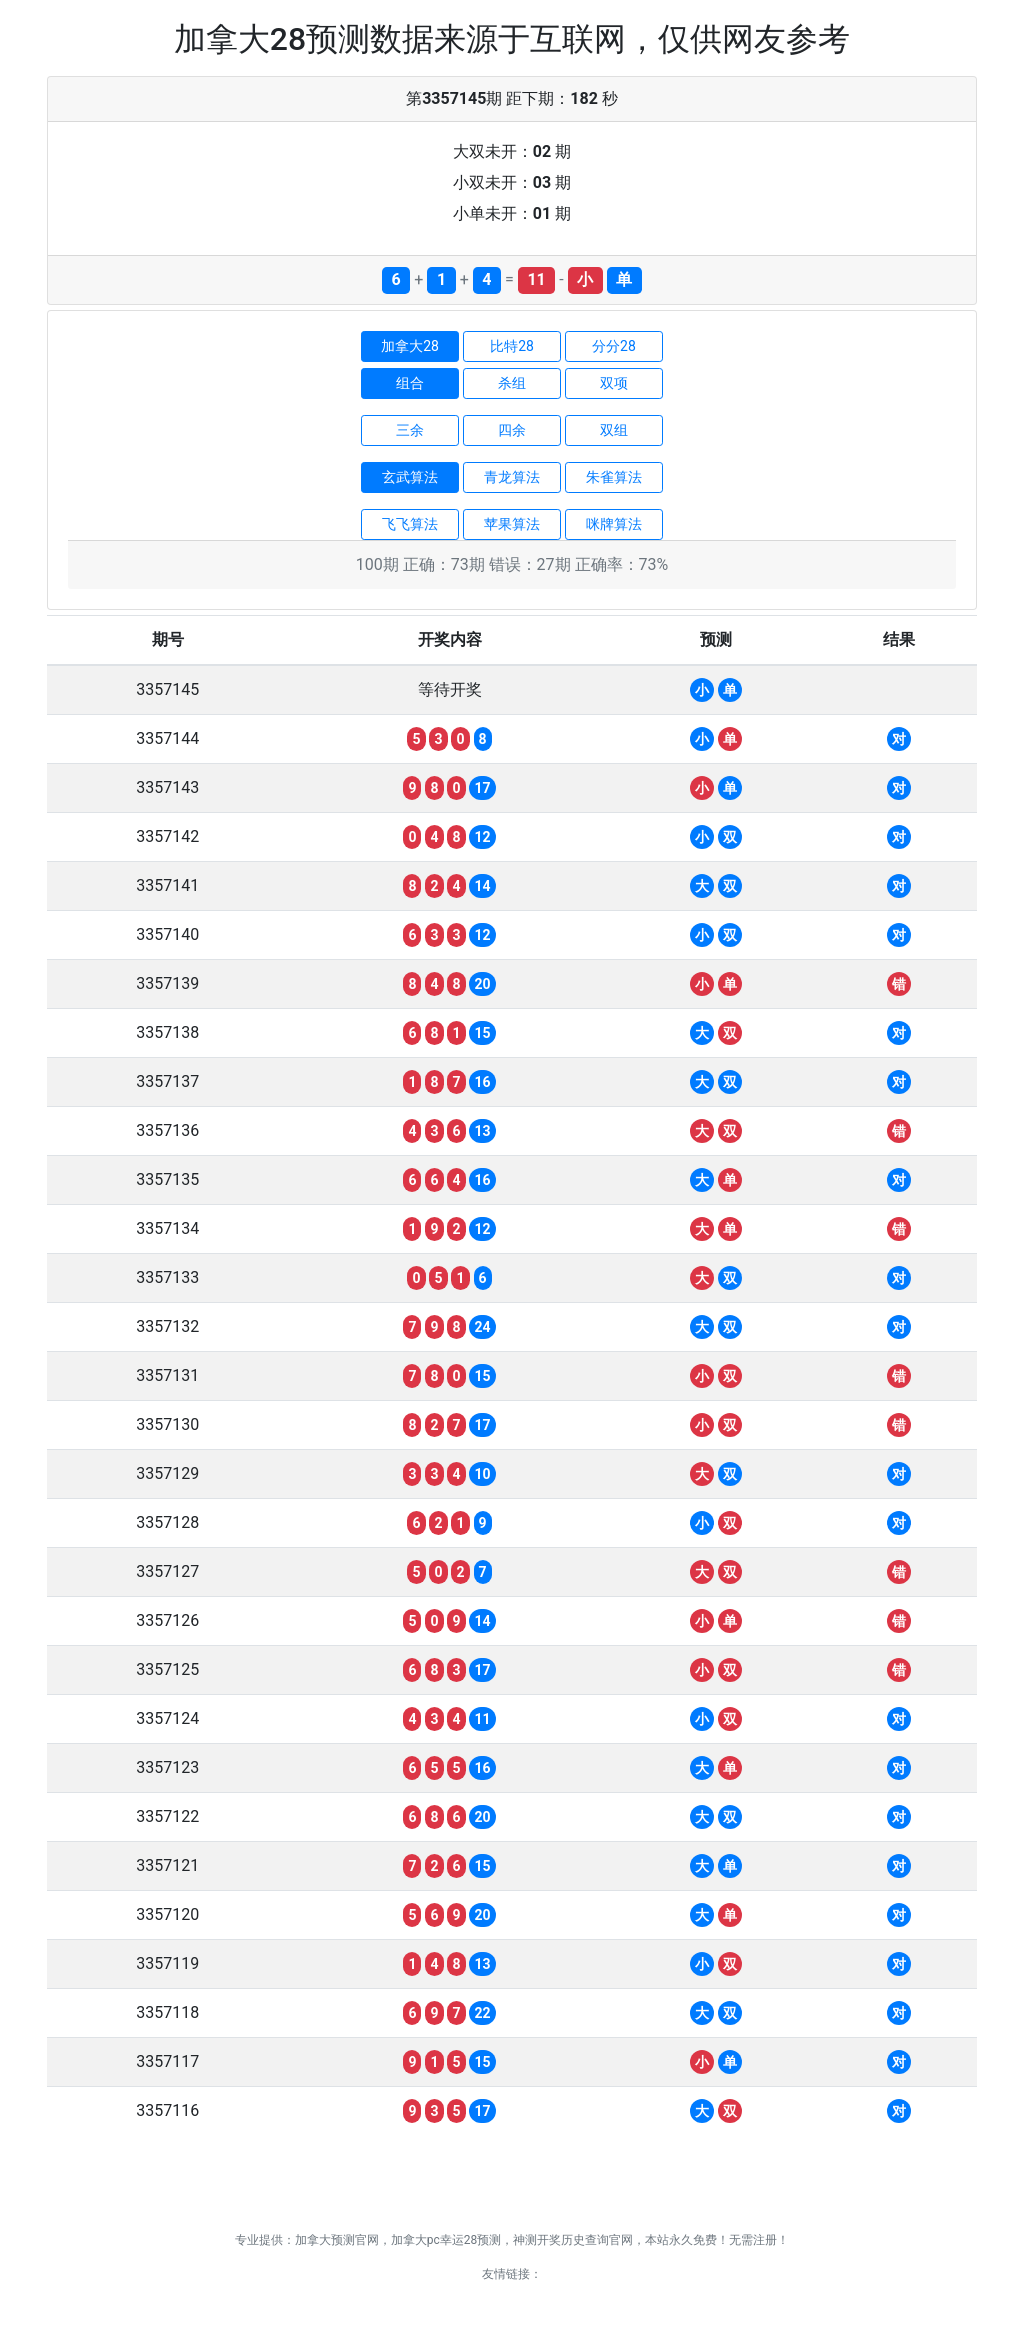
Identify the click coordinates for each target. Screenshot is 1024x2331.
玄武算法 (410, 477)
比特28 (512, 346)
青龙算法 (512, 477)
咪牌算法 (614, 524)
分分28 (614, 346)
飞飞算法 (410, 524)
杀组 (512, 383)
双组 (614, 430)
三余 (410, 430)
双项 (614, 383)
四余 (512, 430)
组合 (410, 383)
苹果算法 (512, 524)
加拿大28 (410, 346)
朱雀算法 (614, 477)
